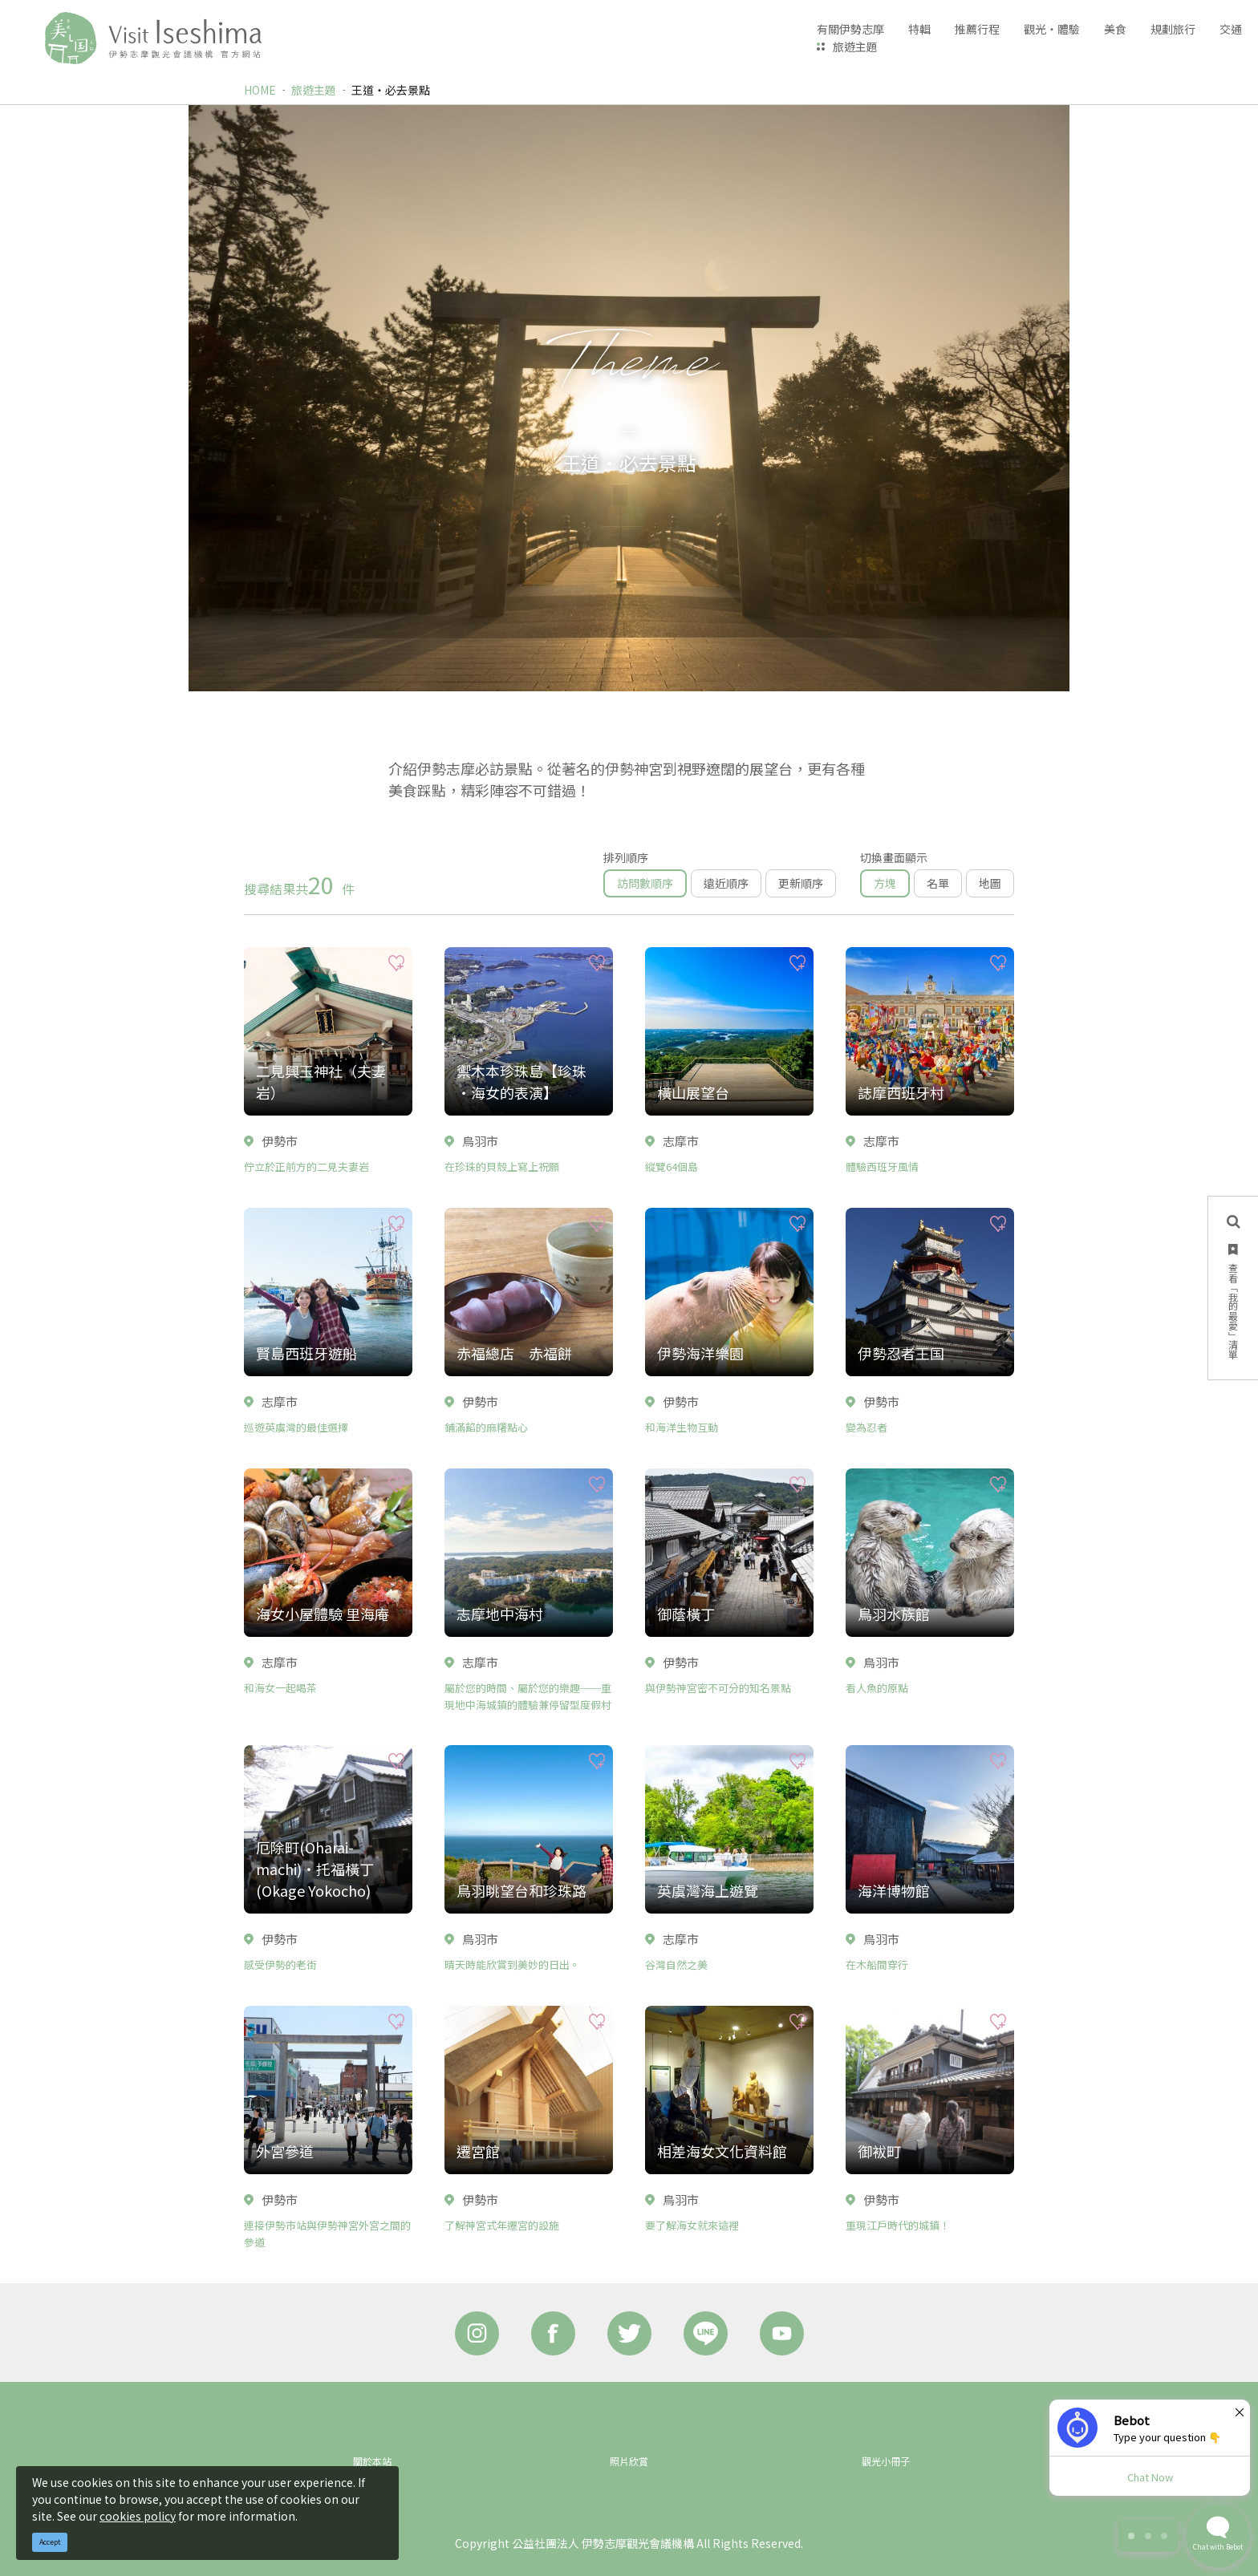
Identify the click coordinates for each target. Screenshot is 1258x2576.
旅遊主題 (855, 46)
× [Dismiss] (1239, 2411)
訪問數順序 (645, 883)
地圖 (990, 883)
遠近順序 (726, 883)
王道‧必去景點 (390, 90)
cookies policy (137, 2516)
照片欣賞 (629, 2461)
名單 (938, 883)
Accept (50, 2542)
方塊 (885, 883)
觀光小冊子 (886, 2461)
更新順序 (800, 883)
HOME (260, 90)
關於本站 (372, 2461)
